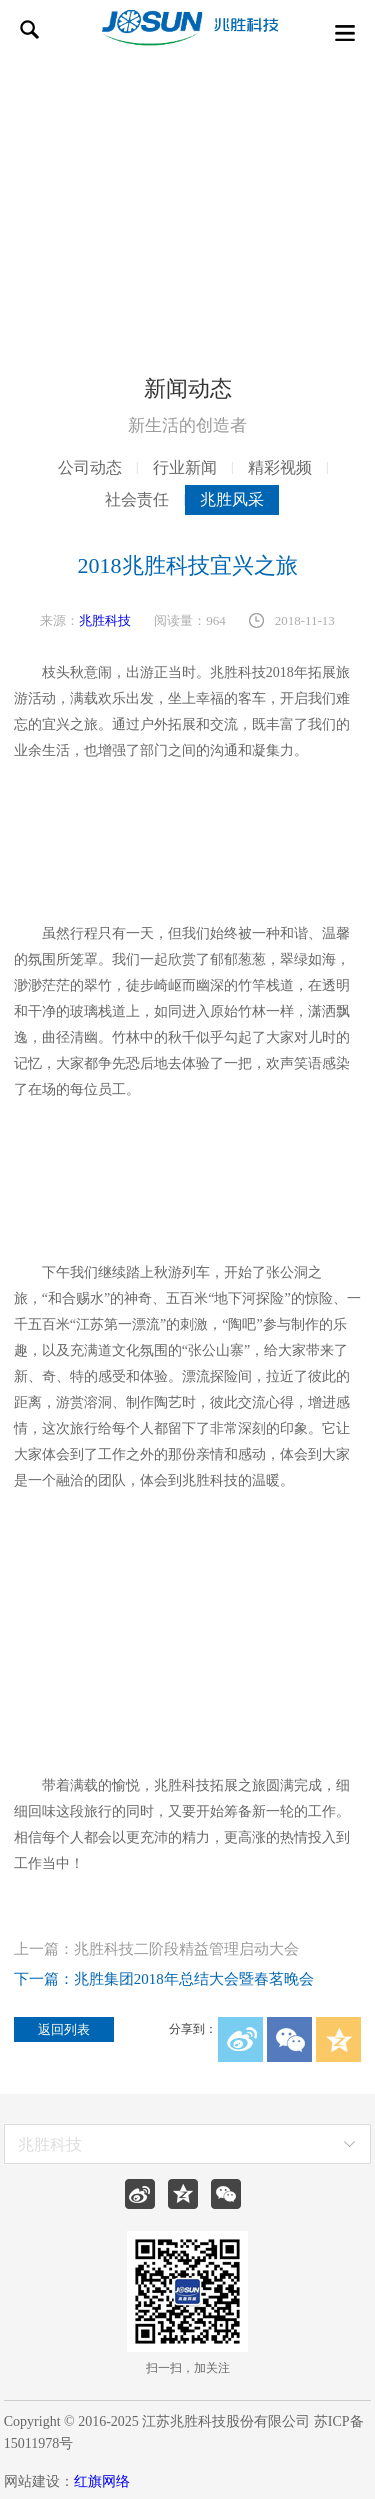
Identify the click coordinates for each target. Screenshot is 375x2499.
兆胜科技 (105, 620)
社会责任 (137, 499)
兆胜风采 (232, 499)
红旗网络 (102, 2481)
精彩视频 (280, 467)
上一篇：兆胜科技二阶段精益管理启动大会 (156, 1949)
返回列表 (64, 2029)
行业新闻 (185, 467)
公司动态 (90, 467)
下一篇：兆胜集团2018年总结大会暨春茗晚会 (164, 1979)
